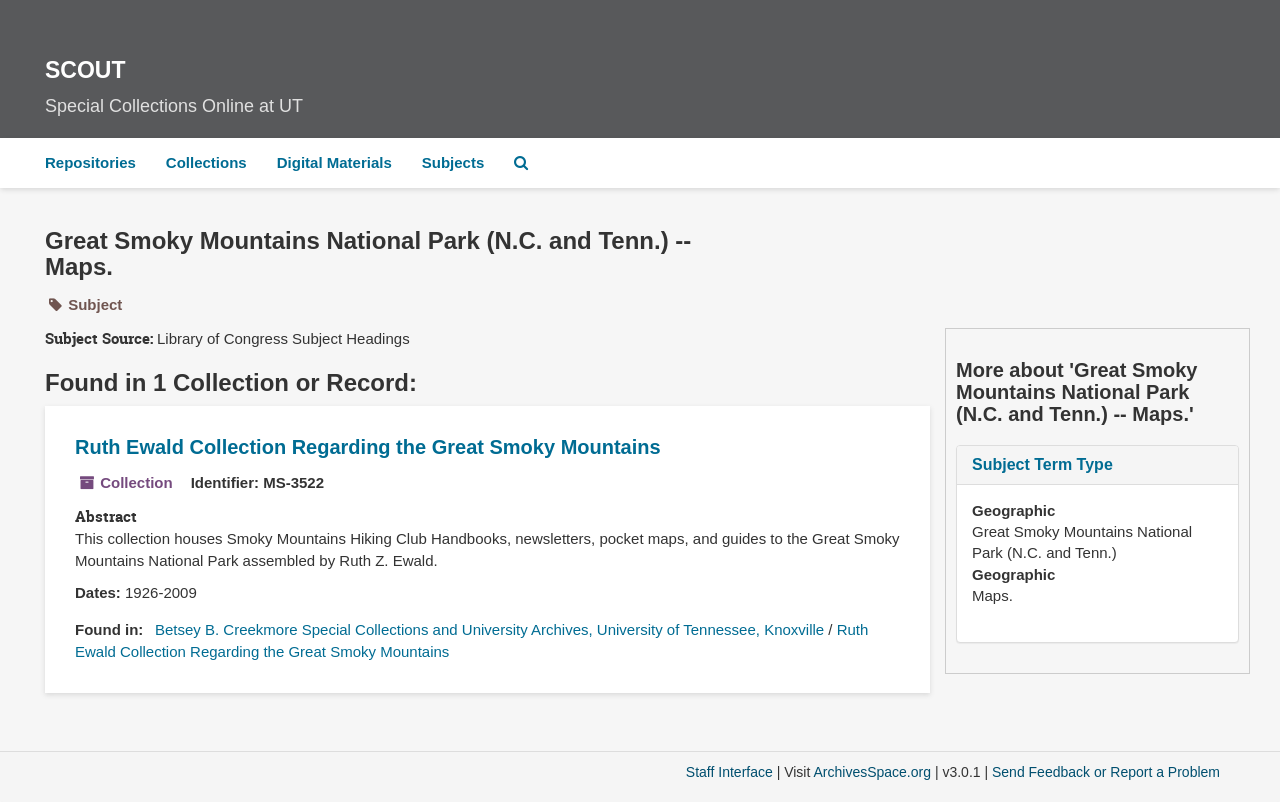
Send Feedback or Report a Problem (1106, 772)
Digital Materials (334, 162)
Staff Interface (729, 772)
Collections (206, 162)
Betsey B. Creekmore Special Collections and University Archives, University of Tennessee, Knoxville (489, 629)
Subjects (453, 162)
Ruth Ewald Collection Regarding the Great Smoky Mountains (368, 447)
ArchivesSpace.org (872, 772)
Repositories (90, 162)
